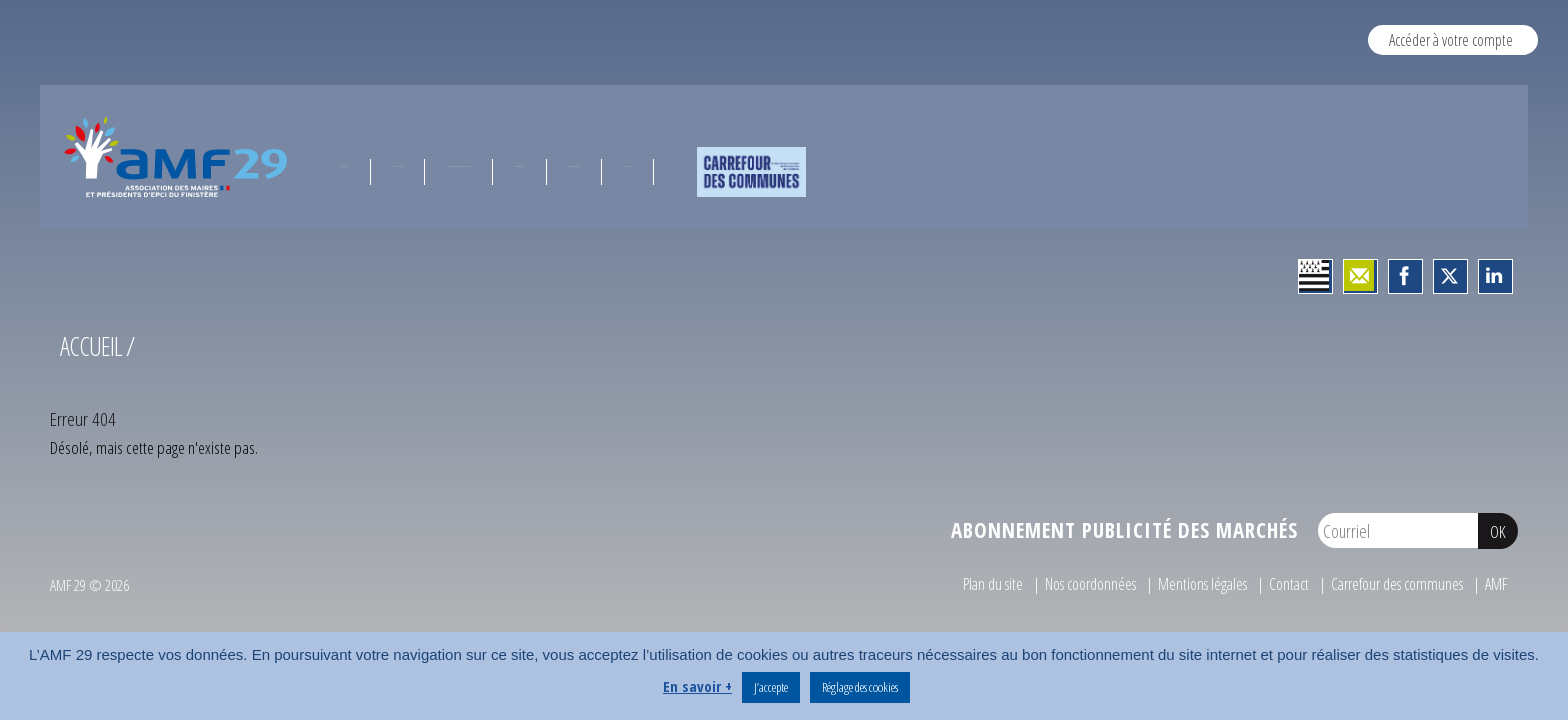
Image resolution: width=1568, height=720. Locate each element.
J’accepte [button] (771, 687)
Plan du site (956, 583)
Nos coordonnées (1061, 583)
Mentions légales (1182, 583)
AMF (1496, 583)
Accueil (91, 346)
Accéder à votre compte (1450, 39)
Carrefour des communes (1389, 583)
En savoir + (697, 686)
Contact (1273, 583)
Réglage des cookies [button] (860, 687)
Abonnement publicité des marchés (1124, 530)
